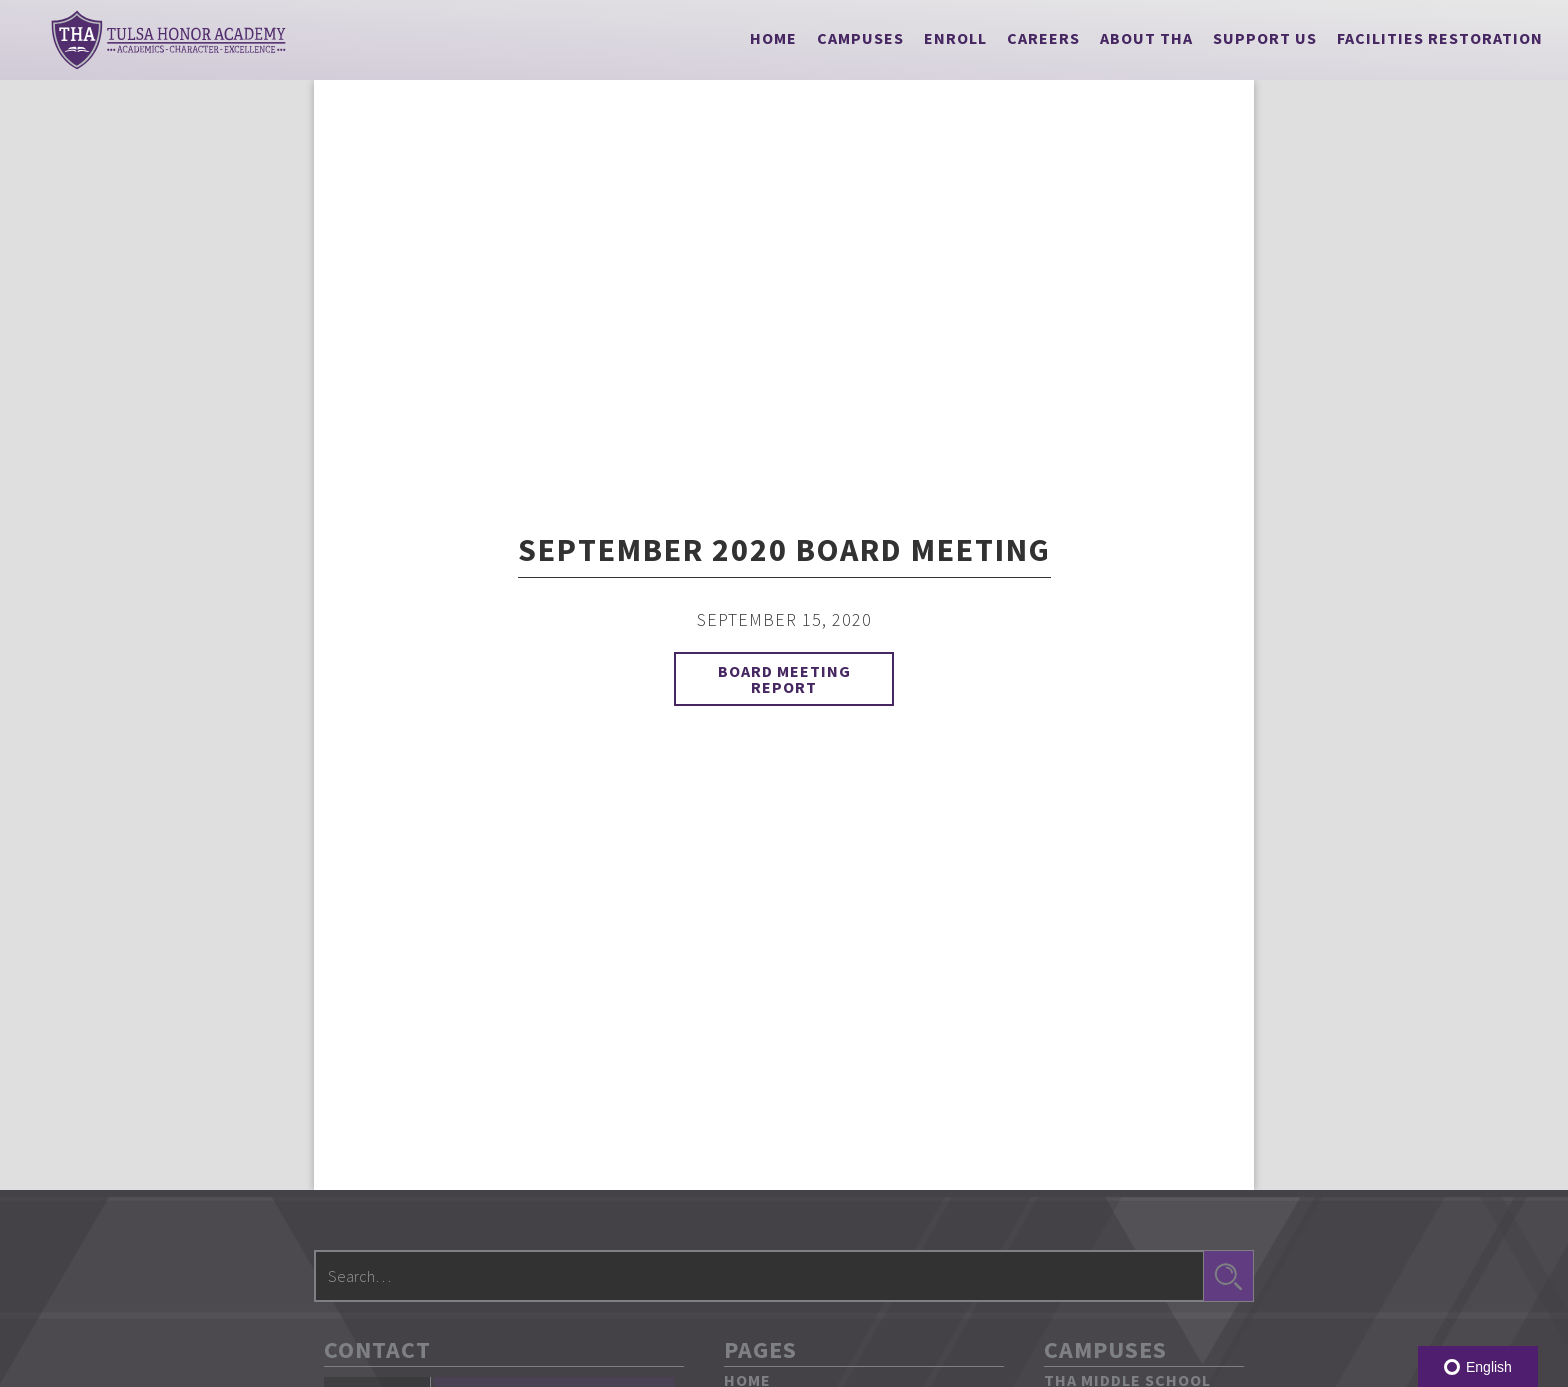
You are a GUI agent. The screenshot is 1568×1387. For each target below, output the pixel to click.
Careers (1043, 38)
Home (773, 38)
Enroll (955, 38)
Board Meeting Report (784, 679)
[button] (860, 38)
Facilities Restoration (1440, 38)
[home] (168, 40)
